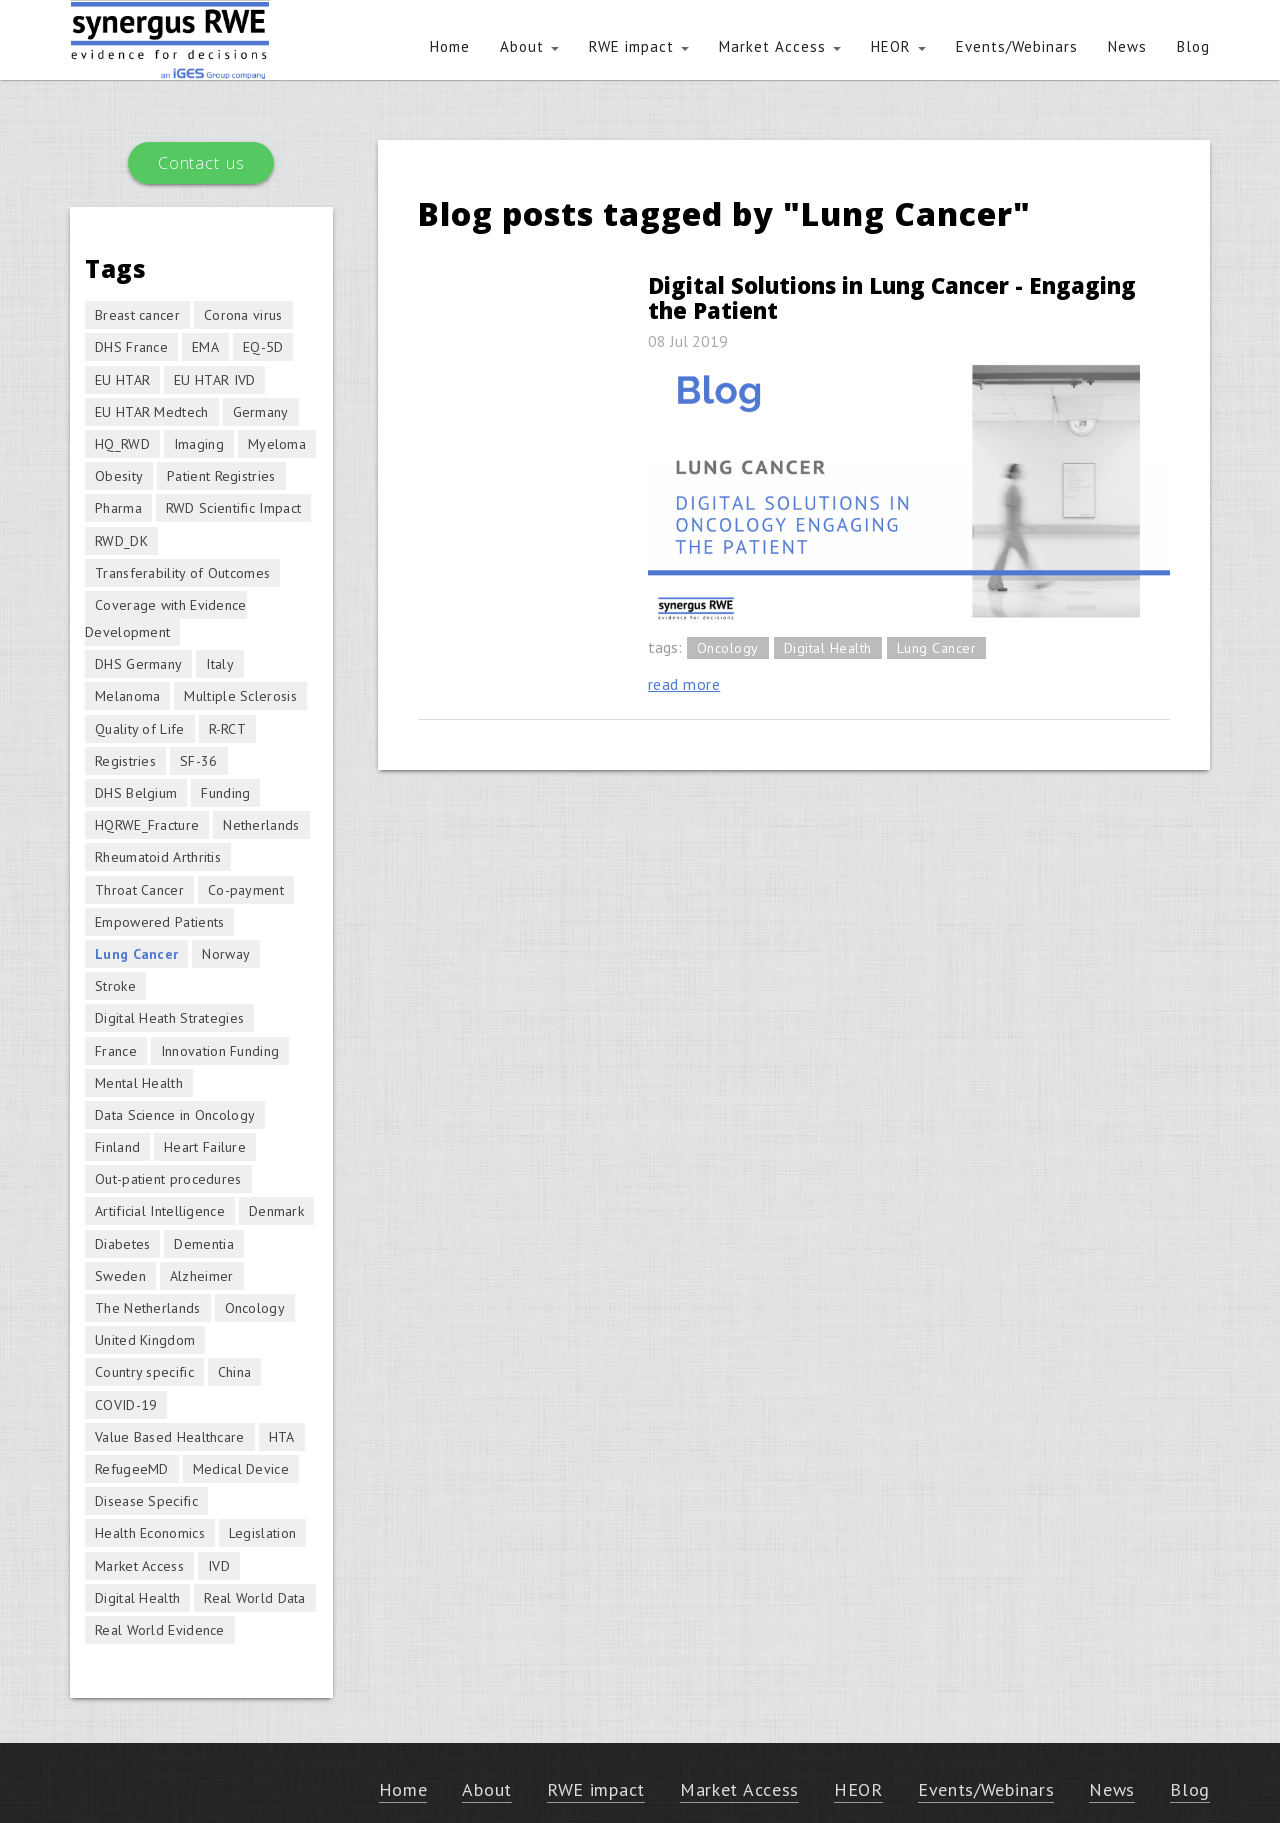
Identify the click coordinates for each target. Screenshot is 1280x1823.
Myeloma (277, 444)
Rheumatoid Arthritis (158, 857)
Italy (220, 664)
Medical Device (241, 1469)
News (1127, 46)
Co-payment (246, 890)
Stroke (115, 986)
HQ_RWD (122, 444)
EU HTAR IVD (214, 380)
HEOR (898, 46)
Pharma (118, 508)
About (529, 46)
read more (684, 684)
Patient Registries (221, 476)
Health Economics (150, 1533)
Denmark (276, 1211)
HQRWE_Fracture (147, 825)
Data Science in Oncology (175, 1115)
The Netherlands (148, 1308)
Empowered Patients (159, 922)
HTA (282, 1437)
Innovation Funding (220, 1051)
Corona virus (243, 315)
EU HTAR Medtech (152, 412)
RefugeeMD (132, 1469)
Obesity (119, 476)
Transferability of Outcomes (182, 573)
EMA (205, 347)
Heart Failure (205, 1147)
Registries (125, 761)
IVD (219, 1566)
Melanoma (127, 696)
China (235, 1372)
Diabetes (122, 1244)
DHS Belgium (136, 793)
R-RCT (228, 729)
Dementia (203, 1244)
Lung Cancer (937, 648)
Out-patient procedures (168, 1179)
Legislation (262, 1533)
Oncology (728, 648)
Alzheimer (202, 1276)
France (116, 1051)
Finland (117, 1147)
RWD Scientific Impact (233, 508)
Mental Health (139, 1083)
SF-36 (199, 761)
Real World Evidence (160, 1630)
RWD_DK (121, 541)
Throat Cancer (139, 890)
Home (450, 46)
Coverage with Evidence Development (166, 618)
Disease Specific (146, 1501)
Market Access (780, 46)
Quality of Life (140, 729)
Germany (261, 412)
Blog (1193, 46)
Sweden (120, 1276)
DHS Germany (138, 664)
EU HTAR (122, 380)
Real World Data (255, 1598)
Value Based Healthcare (170, 1437)
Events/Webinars (1017, 46)
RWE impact (639, 46)
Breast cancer (137, 315)
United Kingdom (145, 1340)
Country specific (144, 1372)
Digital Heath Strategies (169, 1018)
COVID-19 (126, 1405)
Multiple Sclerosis (240, 696)
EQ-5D (263, 347)
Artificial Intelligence (160, 1211)
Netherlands (261, 825)
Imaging (199, 444)
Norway (226, 954)
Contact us (201, 163)
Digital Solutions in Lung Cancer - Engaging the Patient (892, 297)
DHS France (131, 347)
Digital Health (828, 648)
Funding (225, 793)
